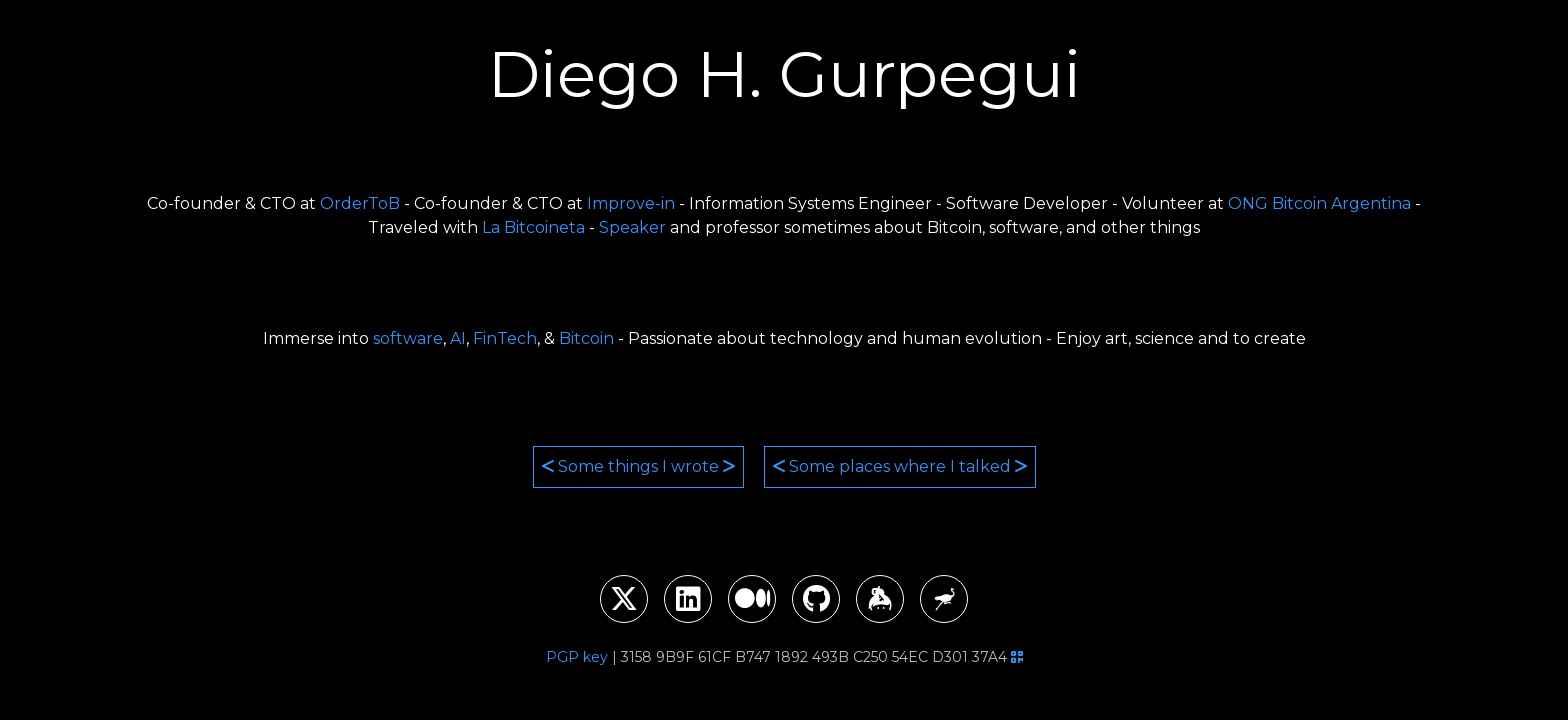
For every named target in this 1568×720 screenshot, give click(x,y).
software (408, 338)
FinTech (505, 338)
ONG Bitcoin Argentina (1319, 203)
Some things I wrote (638, 466)
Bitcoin (586, 338)
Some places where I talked (900, 466)
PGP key (577, 657)
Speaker (632, 227)
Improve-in (631, 203)
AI (458, 338)
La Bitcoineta (533, 227)
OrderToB (360, 203)
